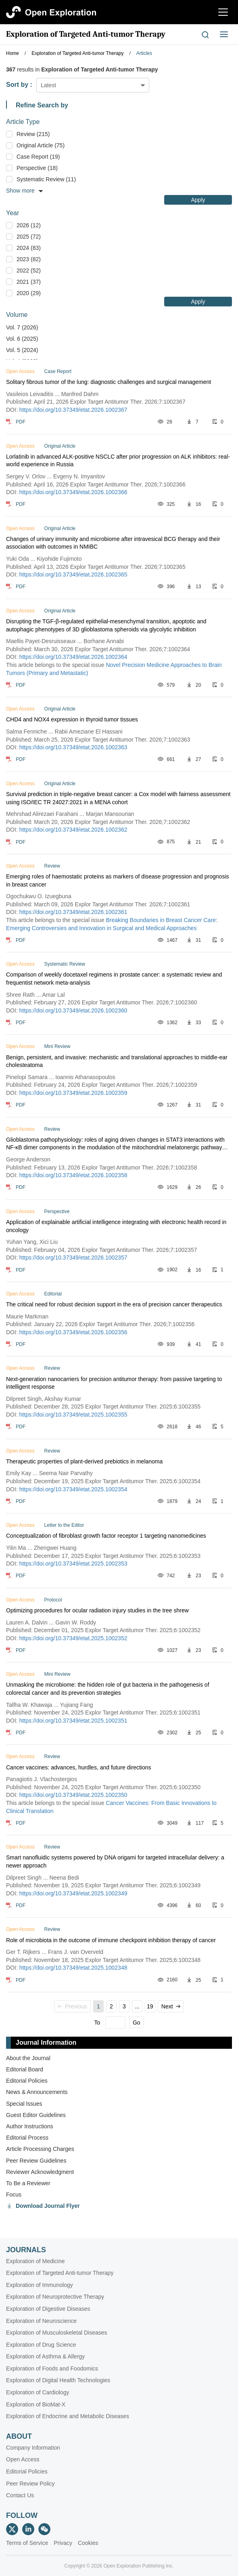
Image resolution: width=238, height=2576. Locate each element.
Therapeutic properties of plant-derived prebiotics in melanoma (84, 1461)
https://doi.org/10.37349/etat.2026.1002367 (73, 410)
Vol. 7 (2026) (22, 327)
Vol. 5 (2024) (22, 350)
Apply (198, 200)
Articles (144, 53)
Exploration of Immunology (39, 2285)
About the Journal (28, 2058)
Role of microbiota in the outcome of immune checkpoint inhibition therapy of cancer (111, 1940)
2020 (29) (29, 293)
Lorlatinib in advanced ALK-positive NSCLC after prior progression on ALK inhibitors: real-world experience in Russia (118, 460)
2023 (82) (29, 259)
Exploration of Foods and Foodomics (52, 2368)
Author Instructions (29, 2126)
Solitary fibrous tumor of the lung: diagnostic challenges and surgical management (108, 382)
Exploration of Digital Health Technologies (58, 2380)
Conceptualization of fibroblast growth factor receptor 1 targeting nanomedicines (106, 1535)
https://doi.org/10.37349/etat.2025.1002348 (73, 1967)
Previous (72, 2006)
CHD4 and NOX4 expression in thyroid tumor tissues (72, 719)
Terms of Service (27, 2543)
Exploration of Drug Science (41, 2344)
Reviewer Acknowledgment (40, 2172)
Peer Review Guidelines (36, 2160)
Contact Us (20, 2495)
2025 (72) (29, 236)
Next (171, 2006)
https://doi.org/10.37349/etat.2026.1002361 (73, 912)
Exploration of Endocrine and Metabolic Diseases (67, 2416)
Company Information (33, 2447)
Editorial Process (27, 2137)
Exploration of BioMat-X (35, 2404)
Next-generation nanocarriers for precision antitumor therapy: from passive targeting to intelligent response (114, 1383)
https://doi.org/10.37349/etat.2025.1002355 (73, 1414)
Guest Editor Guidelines (36, 2115)
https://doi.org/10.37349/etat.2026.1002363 (73, 747)
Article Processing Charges (40, 2149)
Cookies (88, 2543)
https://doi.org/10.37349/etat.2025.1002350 (73, 1795)
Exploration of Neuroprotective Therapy (55, 2296)
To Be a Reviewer (28, 2183)
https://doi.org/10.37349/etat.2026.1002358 (73, 1175)
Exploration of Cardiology (37, 2392)
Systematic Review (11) (46, 179)
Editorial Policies (27, 2080)
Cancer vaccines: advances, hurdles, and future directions (78, 1767)
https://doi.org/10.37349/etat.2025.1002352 (73, 1638)
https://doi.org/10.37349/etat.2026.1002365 (73, 574)
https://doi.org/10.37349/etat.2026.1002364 (73, 657)
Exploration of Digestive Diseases (48, 2309)
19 (150, 2006)
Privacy (63, 2543)
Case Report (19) (38, 156)
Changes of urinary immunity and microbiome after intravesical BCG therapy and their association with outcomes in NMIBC (113, 543)
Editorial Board (24, 2069)
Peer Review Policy (30, 2483)
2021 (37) (29, 282)
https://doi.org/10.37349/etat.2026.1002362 (73, 829)
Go (136, 2022)
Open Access (23, 2459)
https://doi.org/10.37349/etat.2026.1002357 (73, 1257)
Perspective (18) (37, 168)
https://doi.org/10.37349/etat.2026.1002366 (73, 492)
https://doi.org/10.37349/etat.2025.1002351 (73, 1720)
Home (12, 53)
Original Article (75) (41, 145)
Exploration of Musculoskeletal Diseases (56, 2332)
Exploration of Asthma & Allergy (45, 2356)
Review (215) (33, 134)
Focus (13, 2194)
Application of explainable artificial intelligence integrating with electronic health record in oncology (116, 1226)
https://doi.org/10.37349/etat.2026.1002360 (73, 1010)
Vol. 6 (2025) (22, 338)
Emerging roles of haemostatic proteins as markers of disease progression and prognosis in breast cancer (117, 880)
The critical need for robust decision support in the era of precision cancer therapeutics (114, 1304)
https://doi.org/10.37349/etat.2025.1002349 (73, 1893)
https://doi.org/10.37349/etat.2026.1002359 (73, 1093)
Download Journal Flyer (48, 2206)
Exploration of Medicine (35, 2261)
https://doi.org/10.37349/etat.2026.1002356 (73, 1332)
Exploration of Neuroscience (41, 2321)
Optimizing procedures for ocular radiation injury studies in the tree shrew (97, 1610)
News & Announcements (37, 2092)
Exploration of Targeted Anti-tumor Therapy (85, 34)
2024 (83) (29, 248)
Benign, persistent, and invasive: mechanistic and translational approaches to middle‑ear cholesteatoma (117, 1061)
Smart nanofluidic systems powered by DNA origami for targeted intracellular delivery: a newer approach (115, 1861)
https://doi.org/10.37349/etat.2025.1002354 (73, 1489)
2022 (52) (29, 270)
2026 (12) (29, 225)
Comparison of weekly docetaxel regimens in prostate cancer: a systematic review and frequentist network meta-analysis (114, 978)
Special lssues (24, 2103)
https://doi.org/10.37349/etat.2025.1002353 (73, 1563)
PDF (20, 422)
